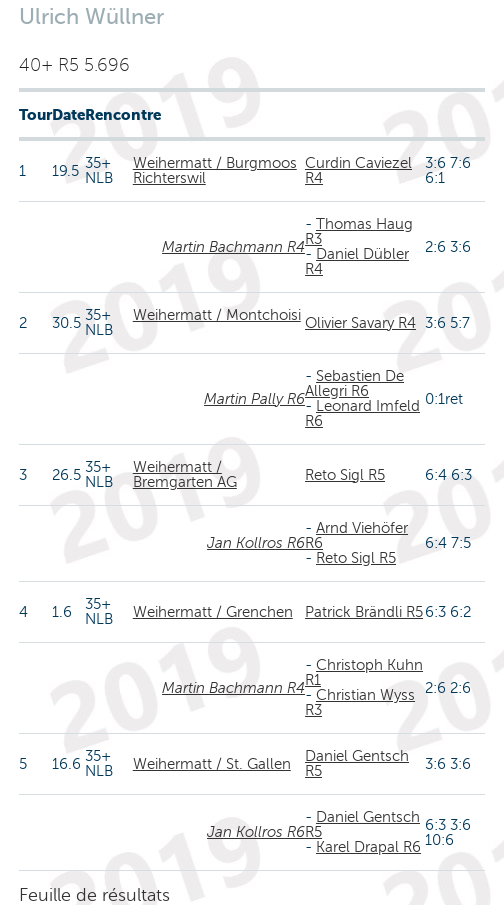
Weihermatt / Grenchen (213, 612)
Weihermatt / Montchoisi (217, 315)
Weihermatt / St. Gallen (212, 764)
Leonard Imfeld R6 (362, 413)
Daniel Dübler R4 (357, 261)
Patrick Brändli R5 (364, 612)
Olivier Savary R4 (360, 323)
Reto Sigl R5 (345, 475)
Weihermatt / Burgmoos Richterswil (215, 170)
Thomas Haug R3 (359, 231)
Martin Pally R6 (254, 399)
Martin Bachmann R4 (233, 247)
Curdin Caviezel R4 (358, 170)
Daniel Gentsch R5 (357, 763)
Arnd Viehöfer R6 (356, 535)
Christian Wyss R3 (360, 702)
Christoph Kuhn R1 (364, 672)
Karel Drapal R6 (368, 847)
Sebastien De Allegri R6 (354, 383)
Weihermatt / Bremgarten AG (185, 474)
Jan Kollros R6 (256, 543)
